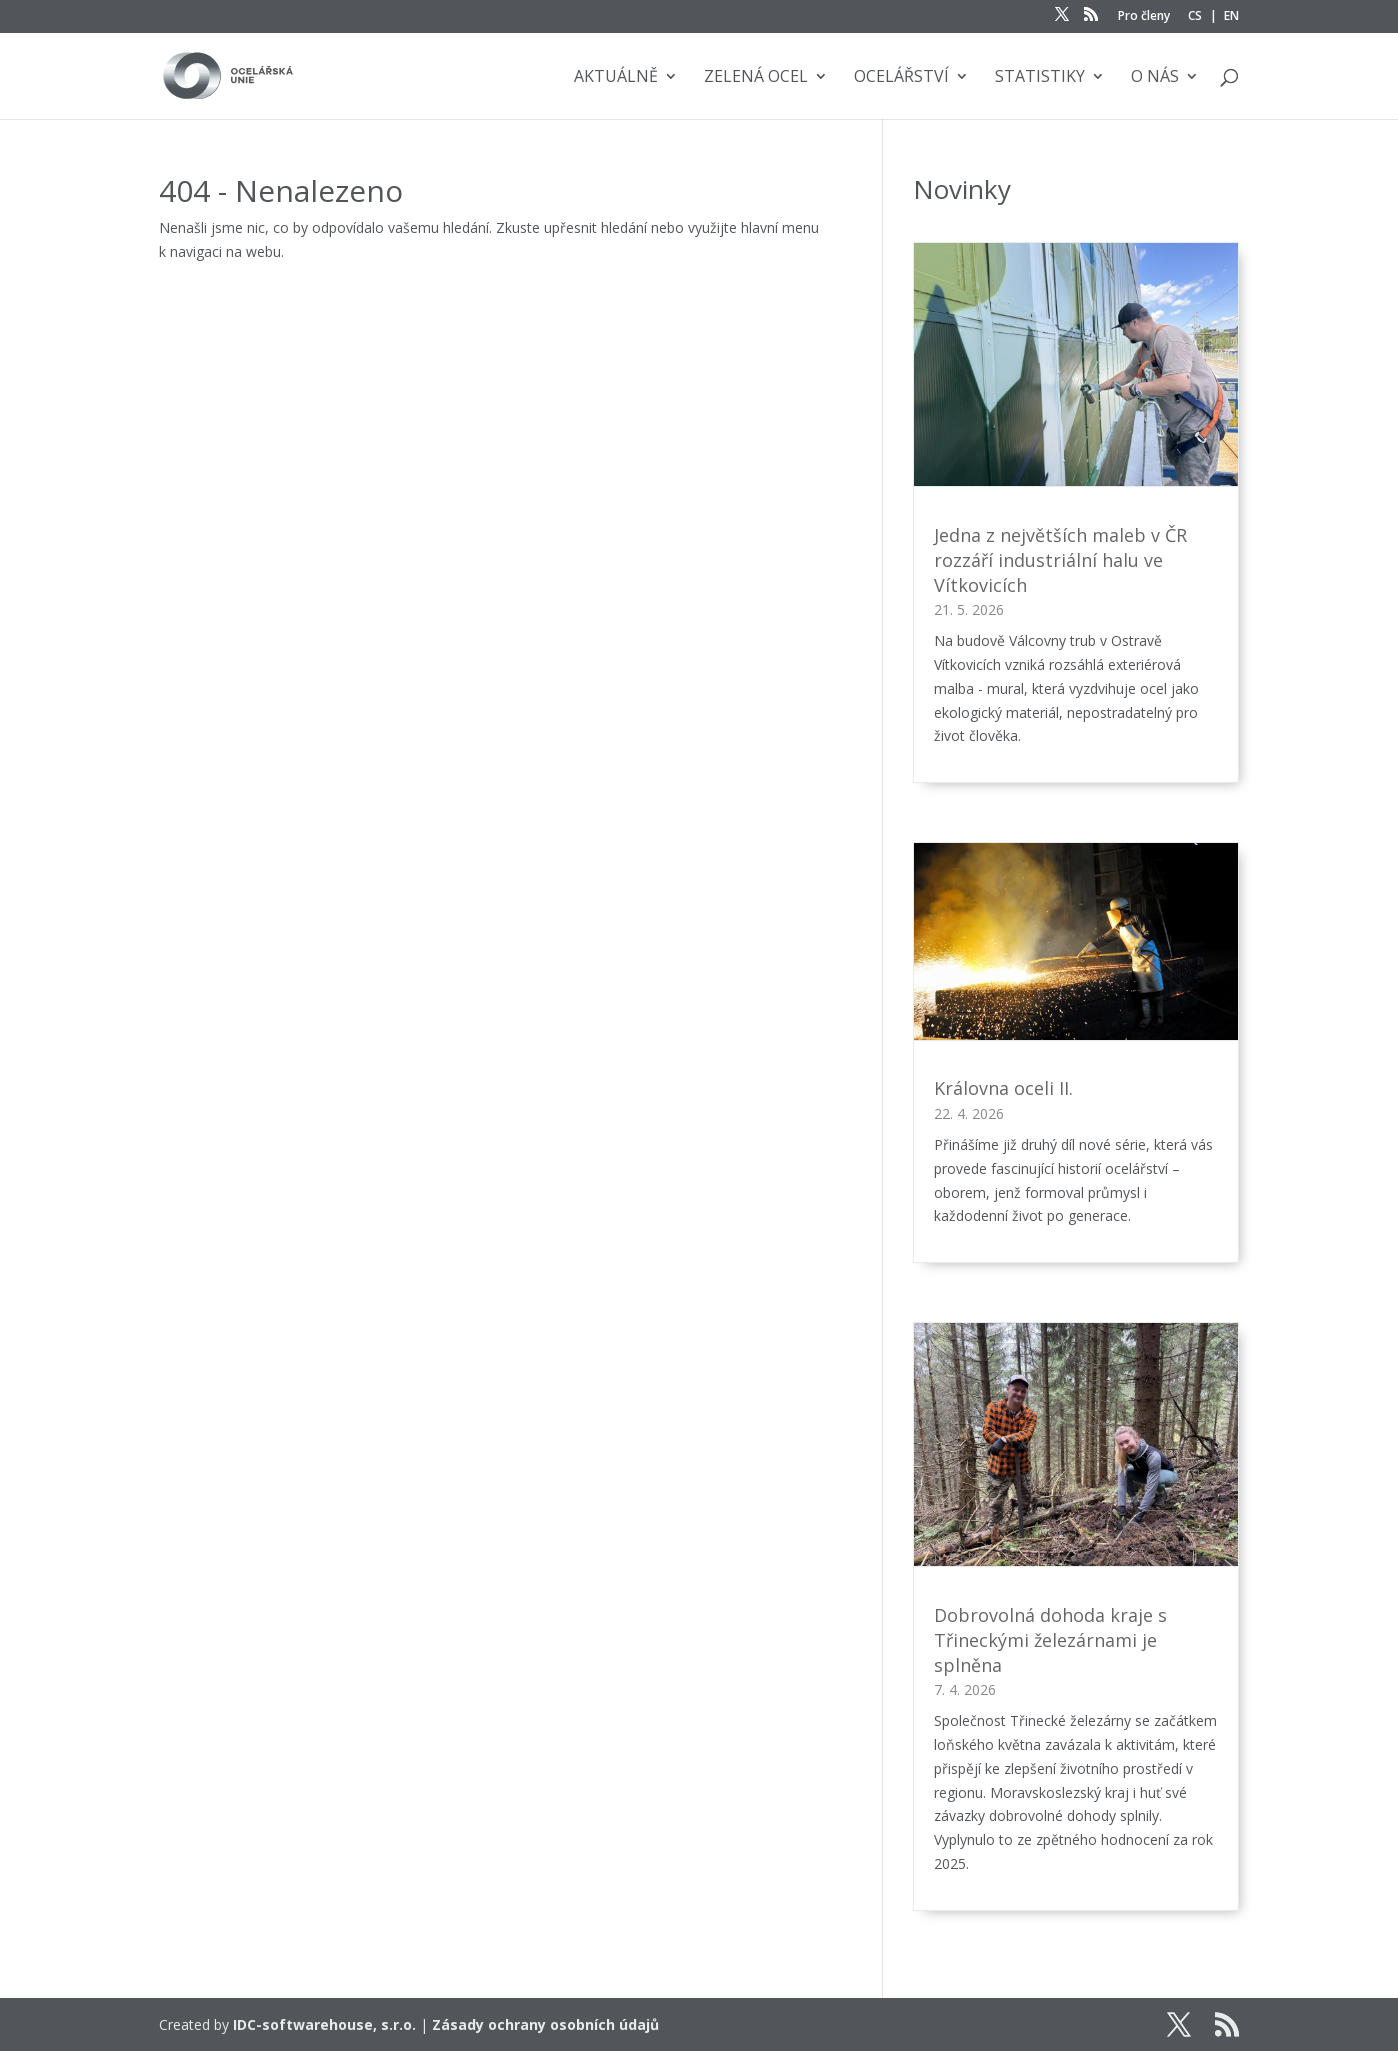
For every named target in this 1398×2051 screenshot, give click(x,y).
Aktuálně (616, 78)
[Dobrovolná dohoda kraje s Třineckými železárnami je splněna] (1076, 1448)
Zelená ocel (756, 78)
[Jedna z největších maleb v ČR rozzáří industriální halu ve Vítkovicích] (1076, 368)
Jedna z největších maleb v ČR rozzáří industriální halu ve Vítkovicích (1060, 560)
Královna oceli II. (1003, 1088)
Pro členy (1144, 17)
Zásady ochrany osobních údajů (545, 2024)
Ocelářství (901, 78)
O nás (1155, 78)
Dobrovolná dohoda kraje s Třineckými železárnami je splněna (1050, 1640)
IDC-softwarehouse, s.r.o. (324, 2024)
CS (1195, 17)
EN (1231, 17)
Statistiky (1040, 78)
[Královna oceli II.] (1076, 945)
